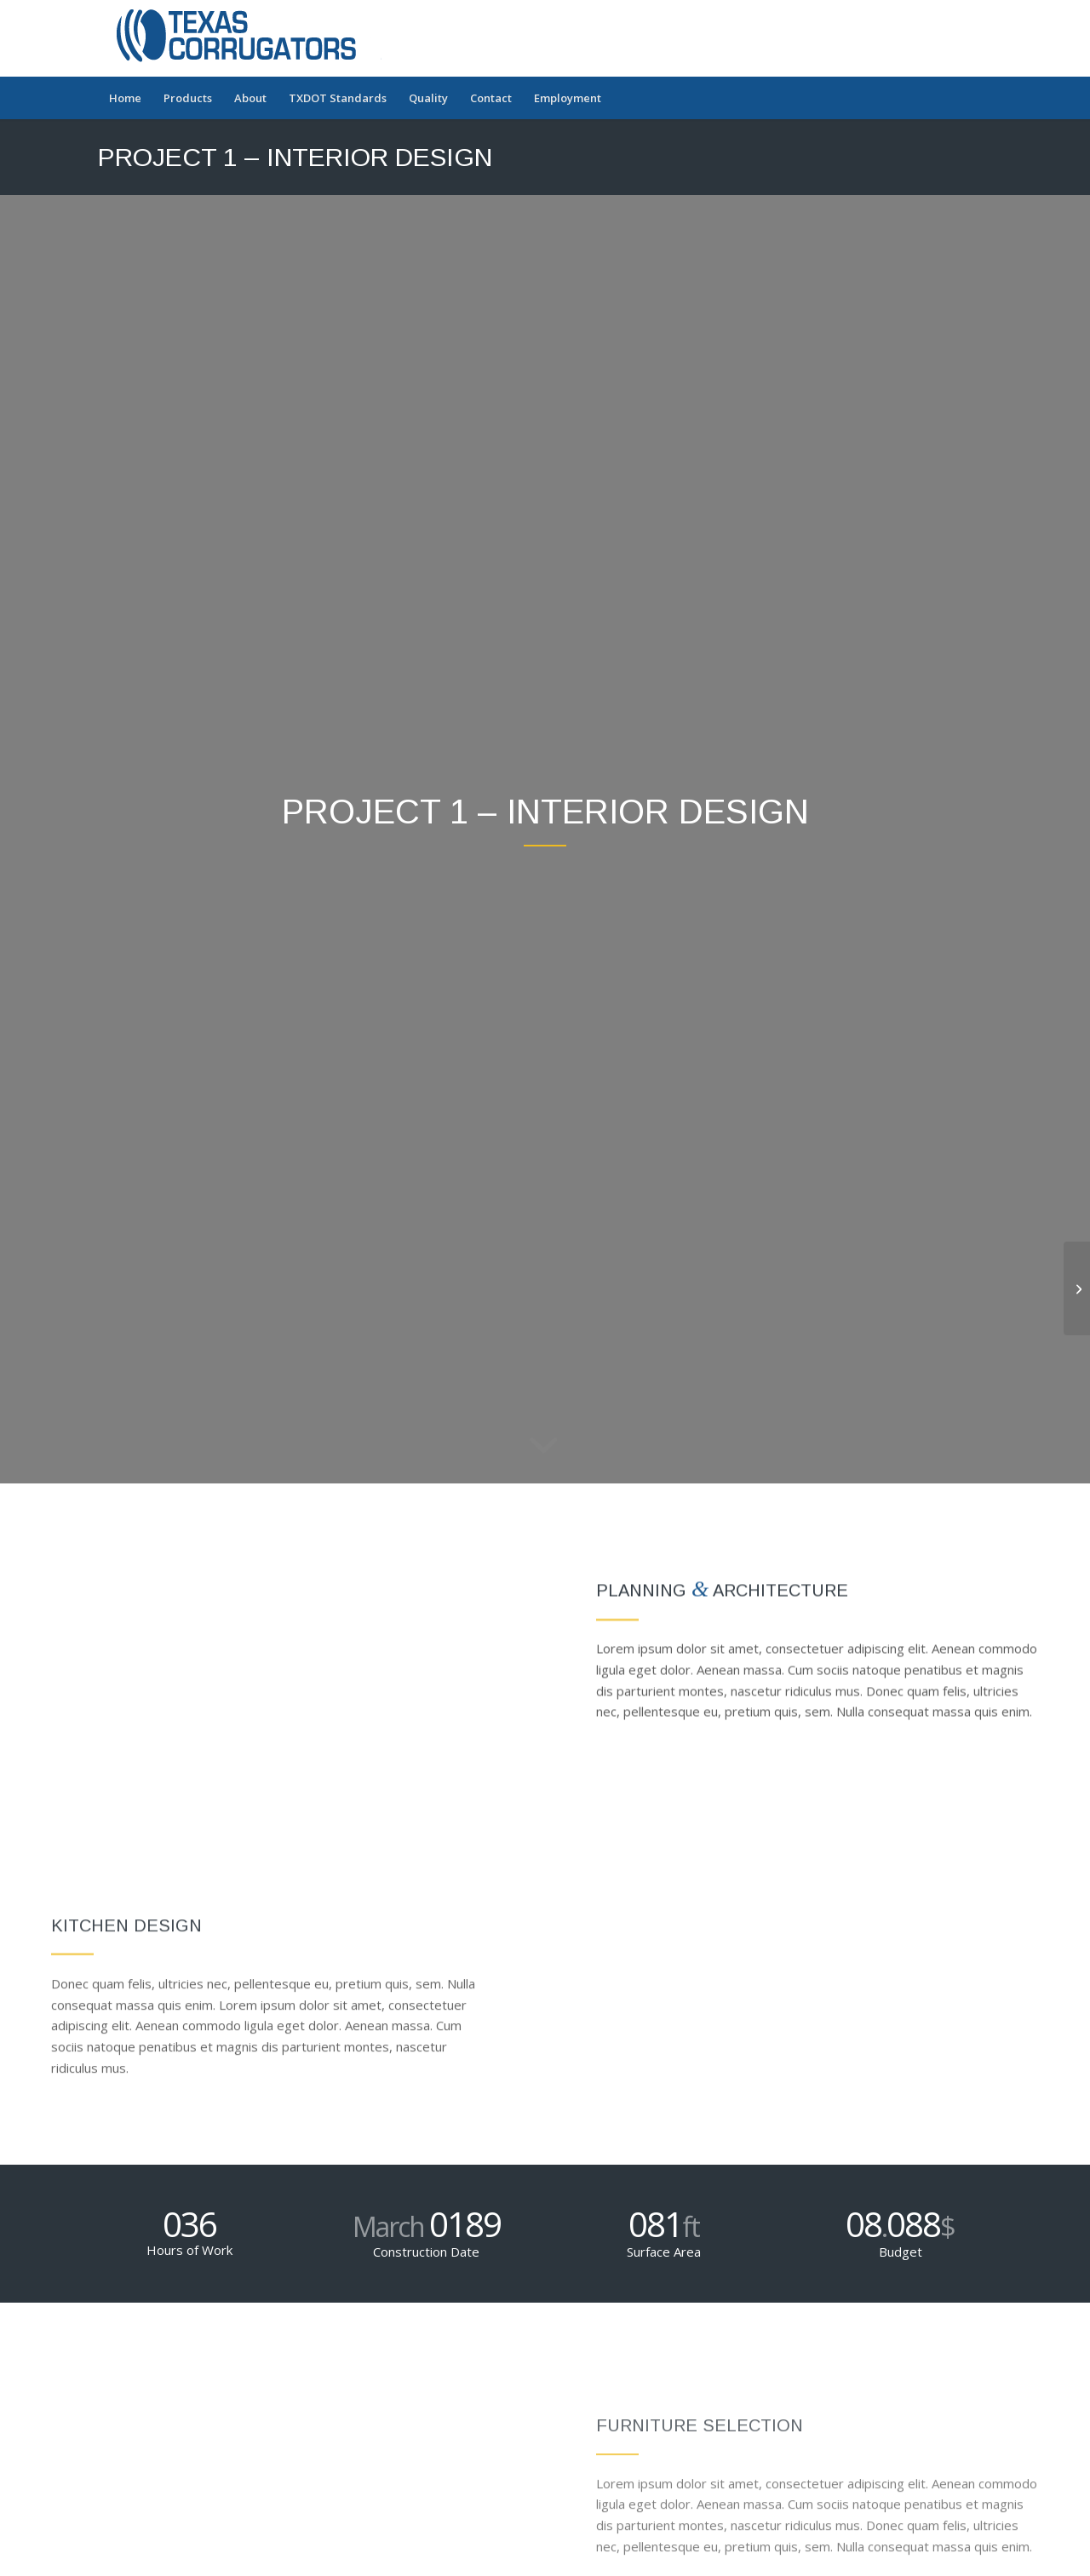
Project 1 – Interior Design (295, 157)
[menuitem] (125, 98)
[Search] (981, 98)
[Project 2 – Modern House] (1077, 1288)
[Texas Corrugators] (245, 38)
